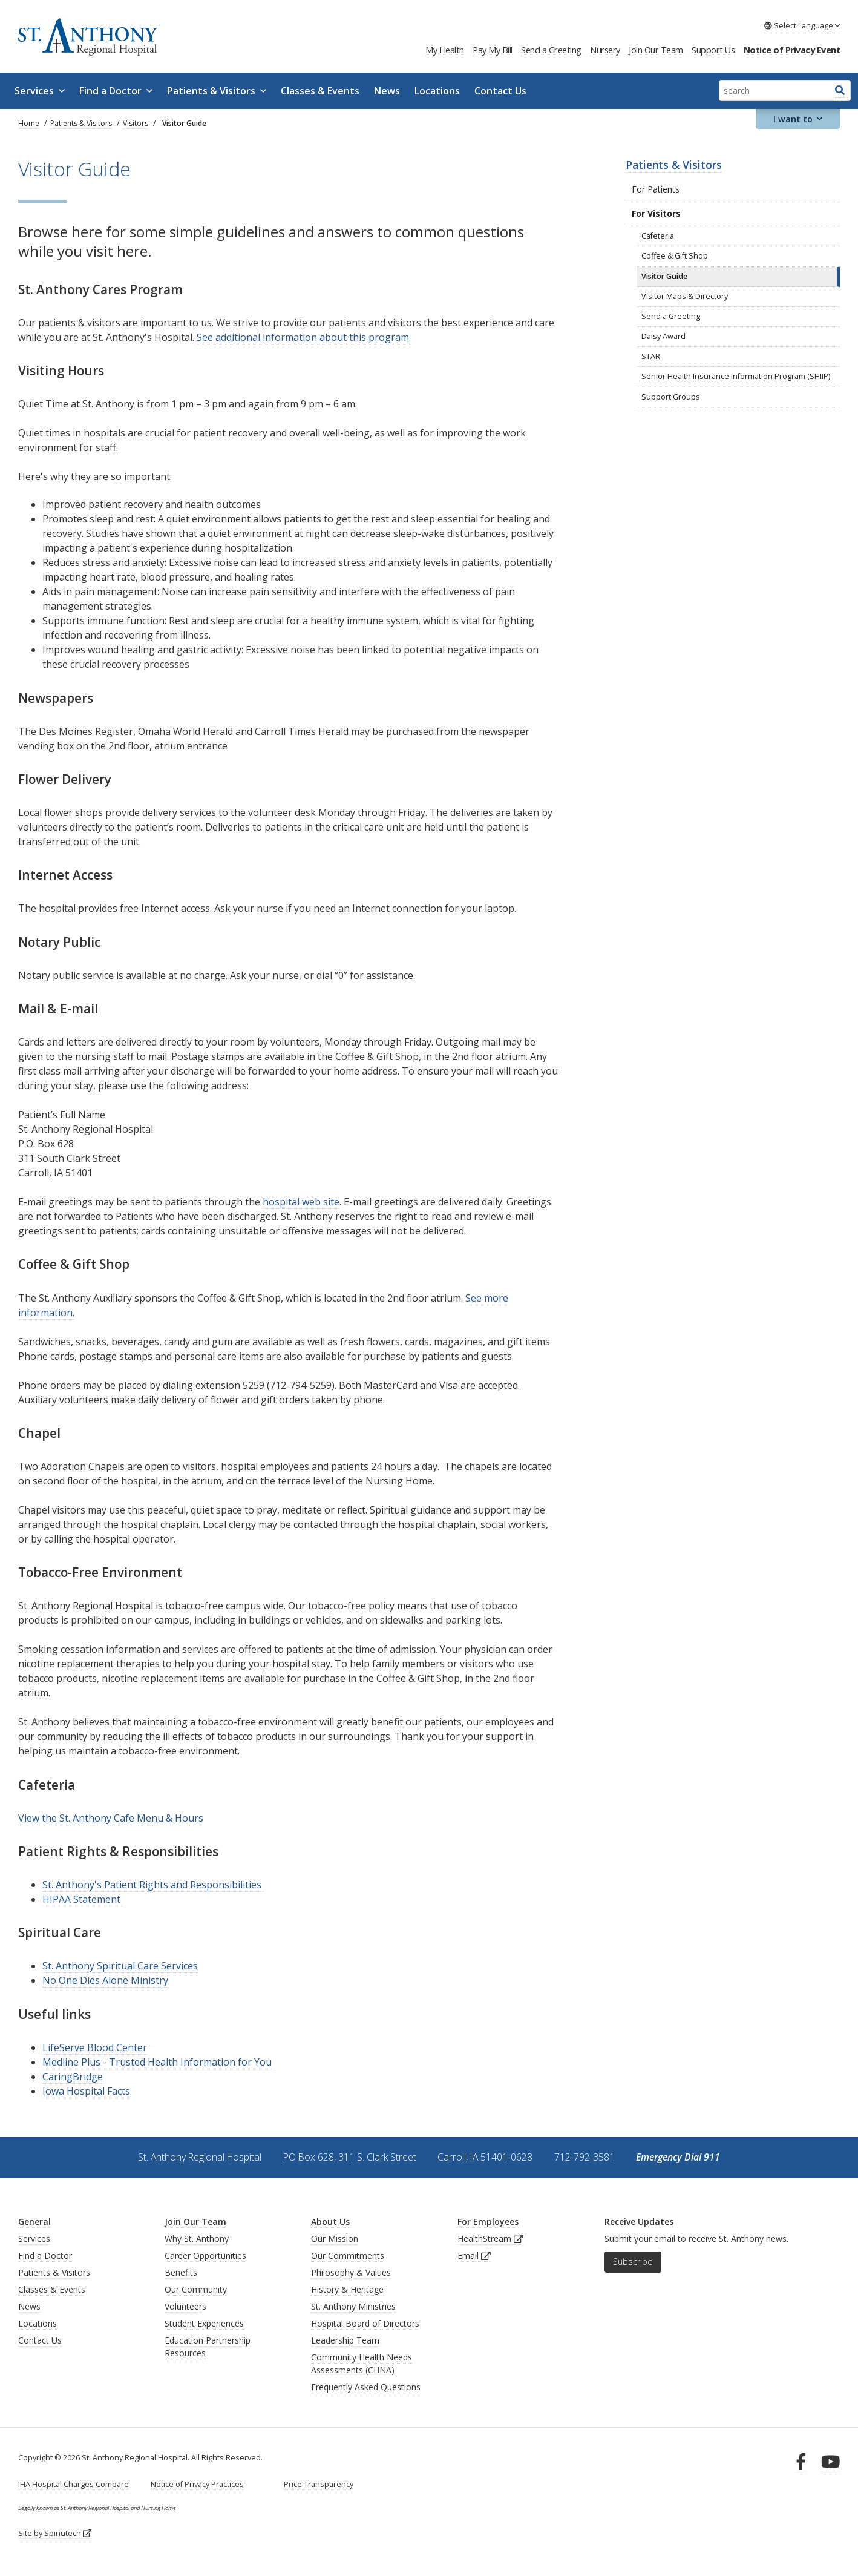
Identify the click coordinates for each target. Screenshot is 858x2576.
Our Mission (334, 2238)
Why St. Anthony (197, 2238)
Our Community (196, 2289)
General (34, 2221)
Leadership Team (345, 2340)
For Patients (656, 189)
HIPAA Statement (82, 1899)
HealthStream (490, 2238)
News (387, 90)
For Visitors (656, 213)
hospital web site (301, 1201)
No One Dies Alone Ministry (105, 1980)
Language (802, 25)
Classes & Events (320, 90)
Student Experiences (204, 2323)
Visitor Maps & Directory (684, 296)
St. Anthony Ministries (353, 2306)
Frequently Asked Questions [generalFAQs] (366, 2387)
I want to (798, 119)
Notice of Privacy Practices (197, 2484)
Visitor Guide (664, 276)
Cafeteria (657, 236)
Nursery (605, 50)
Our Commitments (347, 2255)
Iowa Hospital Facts (86, 2091)
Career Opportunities (205, 2255)
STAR (650, 356)
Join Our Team (656, 50)
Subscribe (633, 2261)
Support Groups (670, 397)
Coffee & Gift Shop (674, 256)
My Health (444, 50)
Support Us (713, 50)
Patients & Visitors (216, 90)
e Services (175, 1965)
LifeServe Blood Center (94, 2047)
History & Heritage (347, 2289)
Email (474, 2255)
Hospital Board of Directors (365, 2323)
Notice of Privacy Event (792, 50)
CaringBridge (72, 2076)
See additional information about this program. (304, 337)
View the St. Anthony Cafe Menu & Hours (110, 1818)
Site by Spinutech (54, 2533)
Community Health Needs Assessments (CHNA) (361, 2363)
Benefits (181, 2272)
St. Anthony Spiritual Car (97, 1965)
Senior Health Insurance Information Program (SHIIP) (735, 376)
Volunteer (183, 2306)
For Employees (488, 2221)
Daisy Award (663, 336)
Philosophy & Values (351, 2272)
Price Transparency (318, 2484)
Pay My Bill (493, 50)
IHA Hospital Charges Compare (73, 2484)
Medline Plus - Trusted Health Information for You (157, 2062)
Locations (437, 90)
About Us (330, 2221)
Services (40, 90)
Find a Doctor (115, 90)
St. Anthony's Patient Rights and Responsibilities (153, 1884)
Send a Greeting (551, 50)
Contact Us (500, 90)
